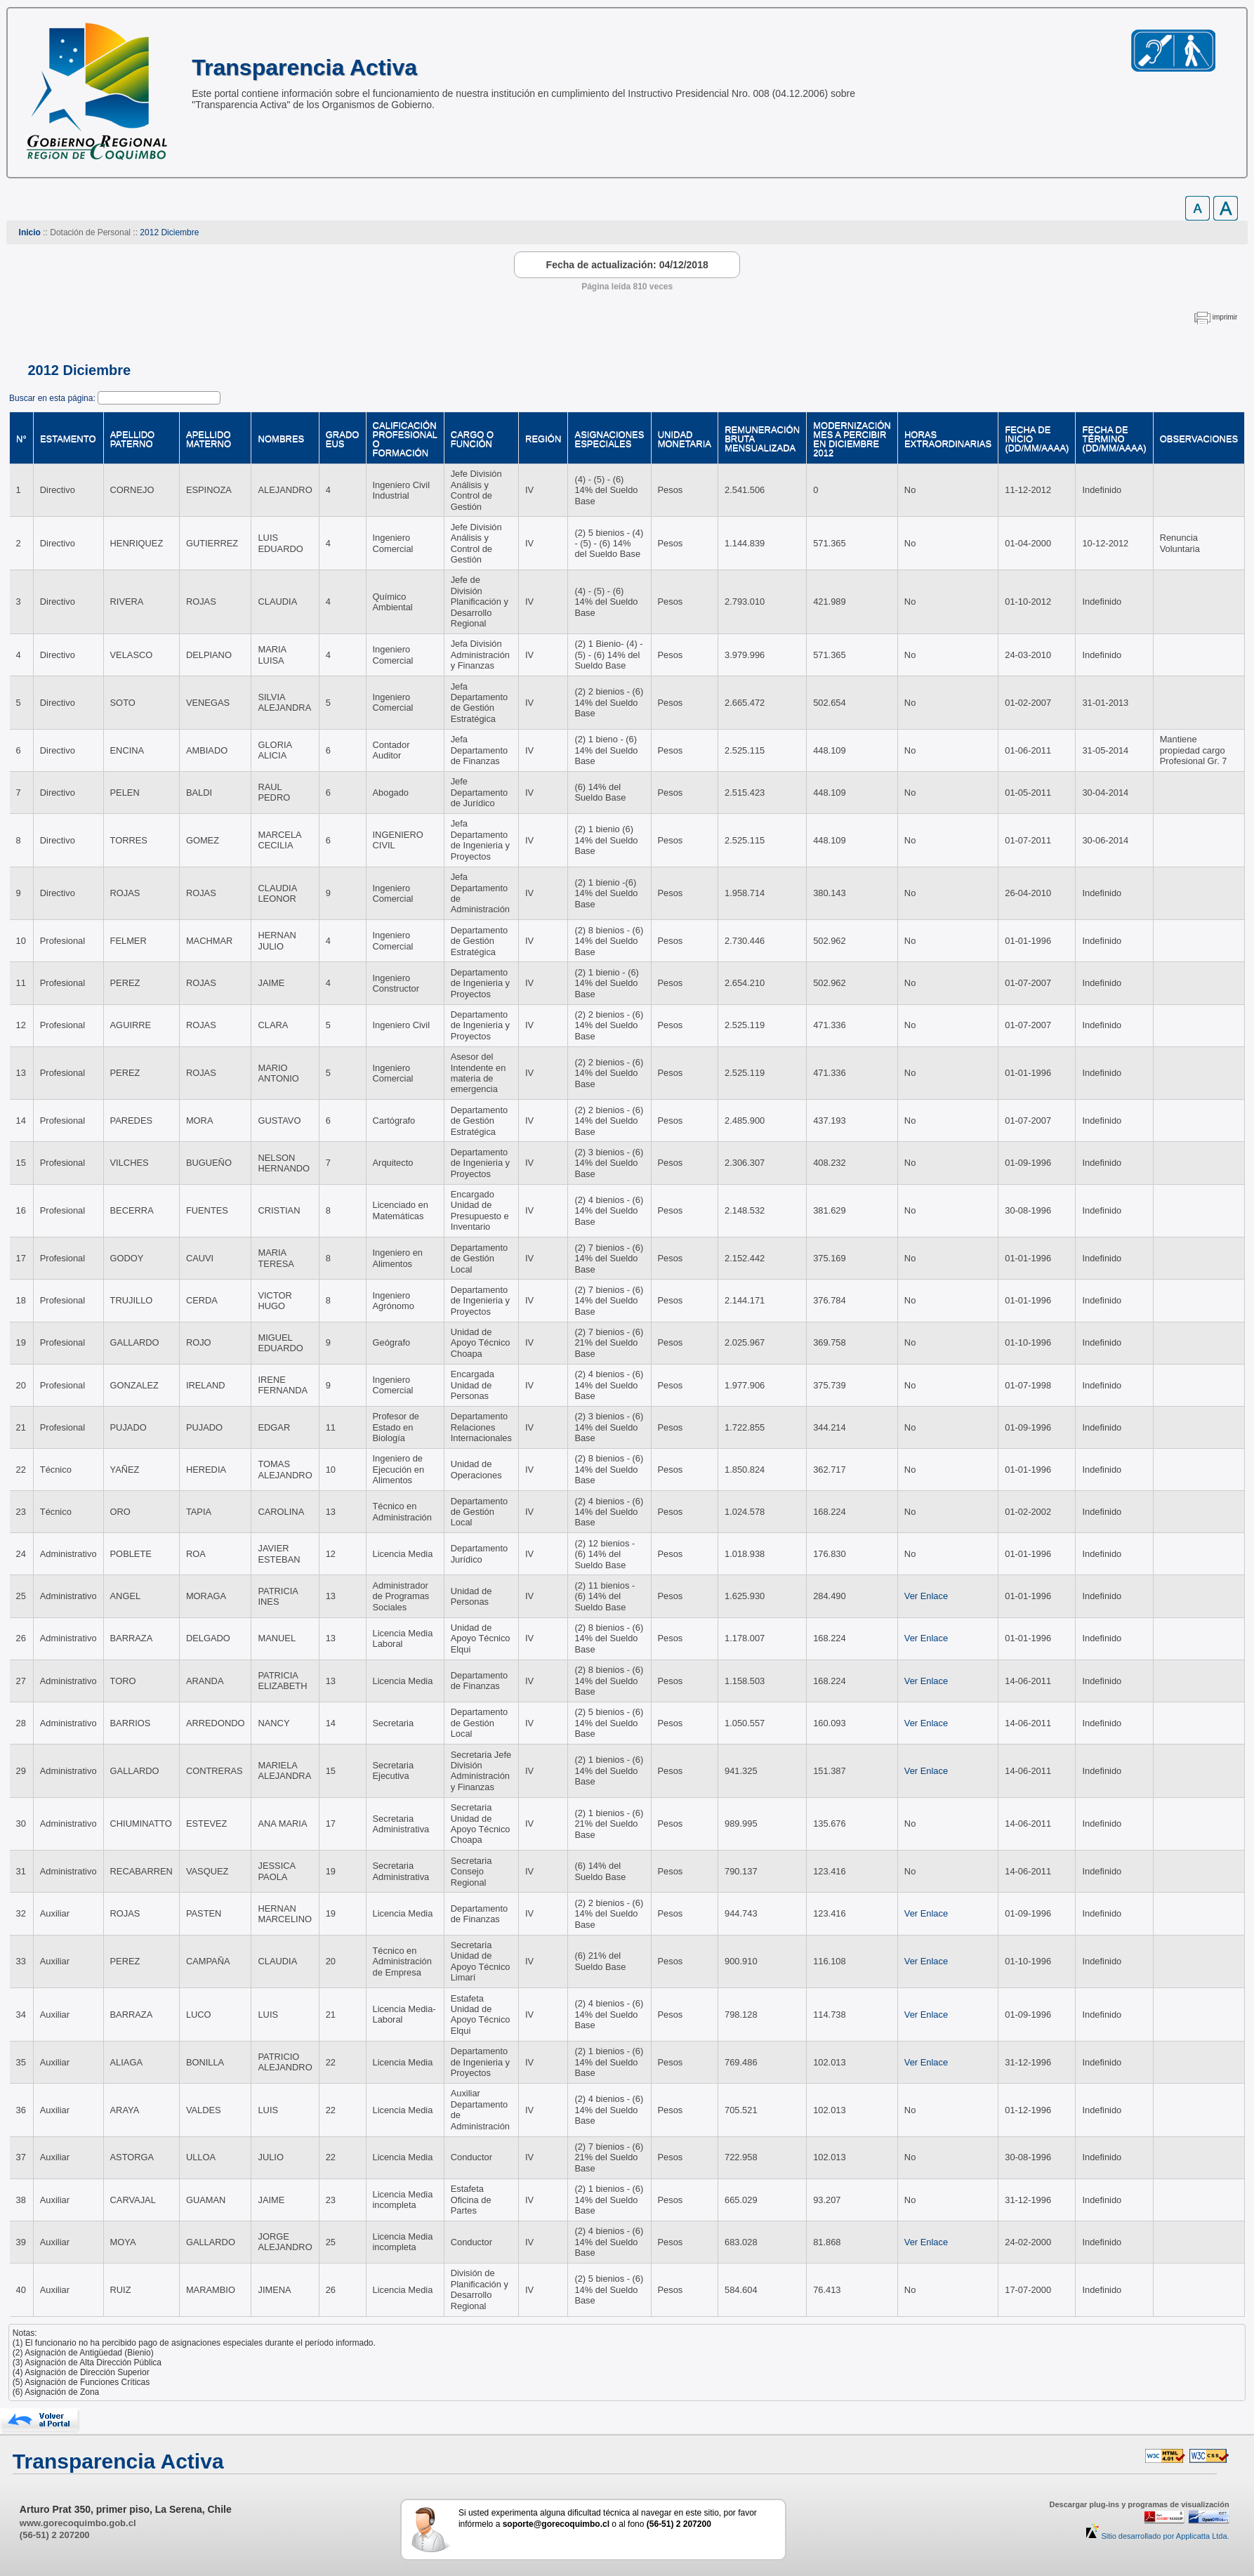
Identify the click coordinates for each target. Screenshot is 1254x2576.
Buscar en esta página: (53, 398)
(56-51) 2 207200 (55, 2535)
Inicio (30, 232)
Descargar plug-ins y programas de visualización (1139, 2504)
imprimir (1225, 317)
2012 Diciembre (169, 232)
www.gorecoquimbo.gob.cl (78, 2523)
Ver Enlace (926, 1596)
